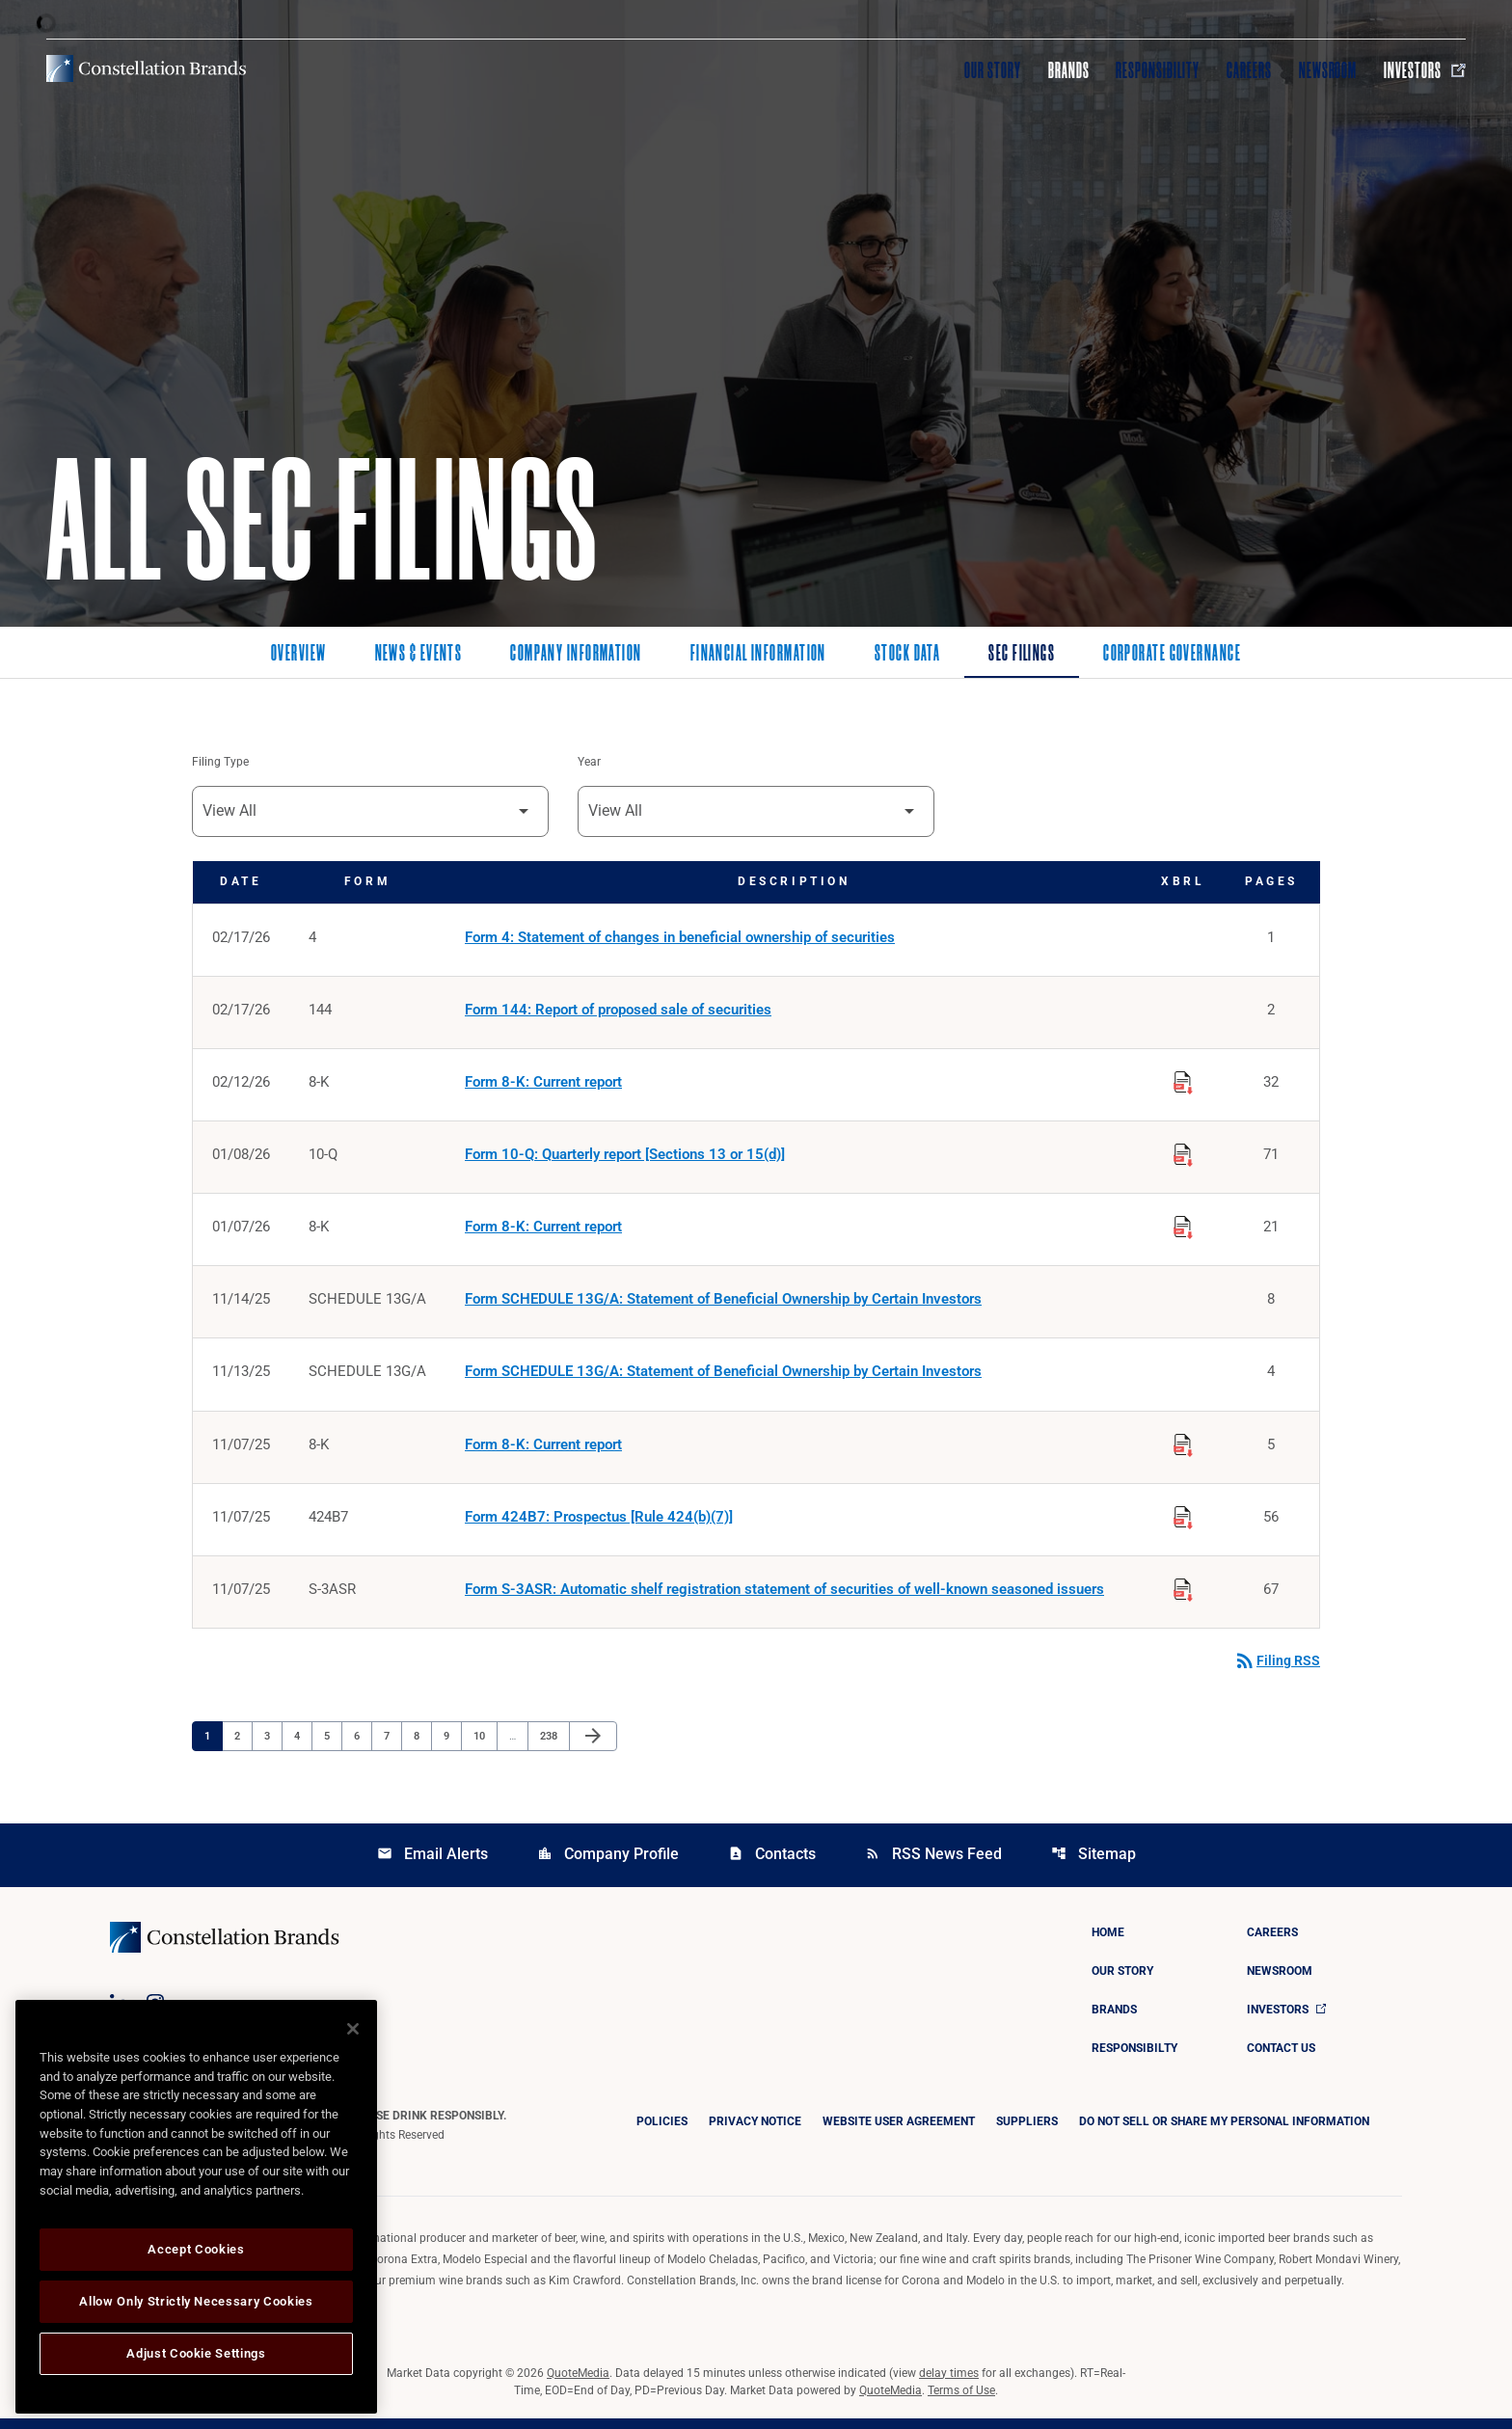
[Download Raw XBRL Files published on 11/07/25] (1183, 1449)
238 (551, 1745)
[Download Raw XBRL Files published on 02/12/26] (1183, 1082)
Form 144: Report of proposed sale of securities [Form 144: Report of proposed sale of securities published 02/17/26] (618, 1012)
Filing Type (220, 762)
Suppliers (1027, 2132)
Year (589, 762)
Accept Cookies (196, 2249)
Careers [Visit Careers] (1249, 70)
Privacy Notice (755, 2132)
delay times (949, 2383)
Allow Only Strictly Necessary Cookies (195, 2301)
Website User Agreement (899, 2132)
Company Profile (608, 1864)
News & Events (419, 654)
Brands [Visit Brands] (1069, 70)
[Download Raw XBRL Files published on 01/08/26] (1183, 1156)
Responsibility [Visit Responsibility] (1157, 70)
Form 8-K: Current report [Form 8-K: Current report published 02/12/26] (543, 1085)
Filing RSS (1276, 1671)
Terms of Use (961, 2401)
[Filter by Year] (756, 812)
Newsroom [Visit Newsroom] (1328, 70)
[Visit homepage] (146, 68)
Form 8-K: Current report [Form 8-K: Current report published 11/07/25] (543, 1452)
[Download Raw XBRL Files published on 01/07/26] (1183, 1229)
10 (484, 1745)
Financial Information (758, 654)
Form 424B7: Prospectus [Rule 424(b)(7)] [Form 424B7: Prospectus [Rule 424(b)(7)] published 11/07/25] (599, 1525)
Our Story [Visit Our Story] (992, 70)
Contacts (772, 1864)
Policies (662, 2132)
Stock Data (907, 654)
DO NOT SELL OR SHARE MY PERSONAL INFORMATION (1224, 2132)
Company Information (575, 654)
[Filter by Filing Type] (370, 812)
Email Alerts (432, 1864)
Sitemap (1093, 1864)
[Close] (353, 2029)
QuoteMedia (578, 2383)
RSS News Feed (933, 1864)
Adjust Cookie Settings (195, 2353)
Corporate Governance (1172, 654)
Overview (299, 654)
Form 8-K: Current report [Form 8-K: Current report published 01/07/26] (543, 1232)
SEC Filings (1021, 654)
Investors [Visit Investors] (1425, 70)
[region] (196, 2207)
